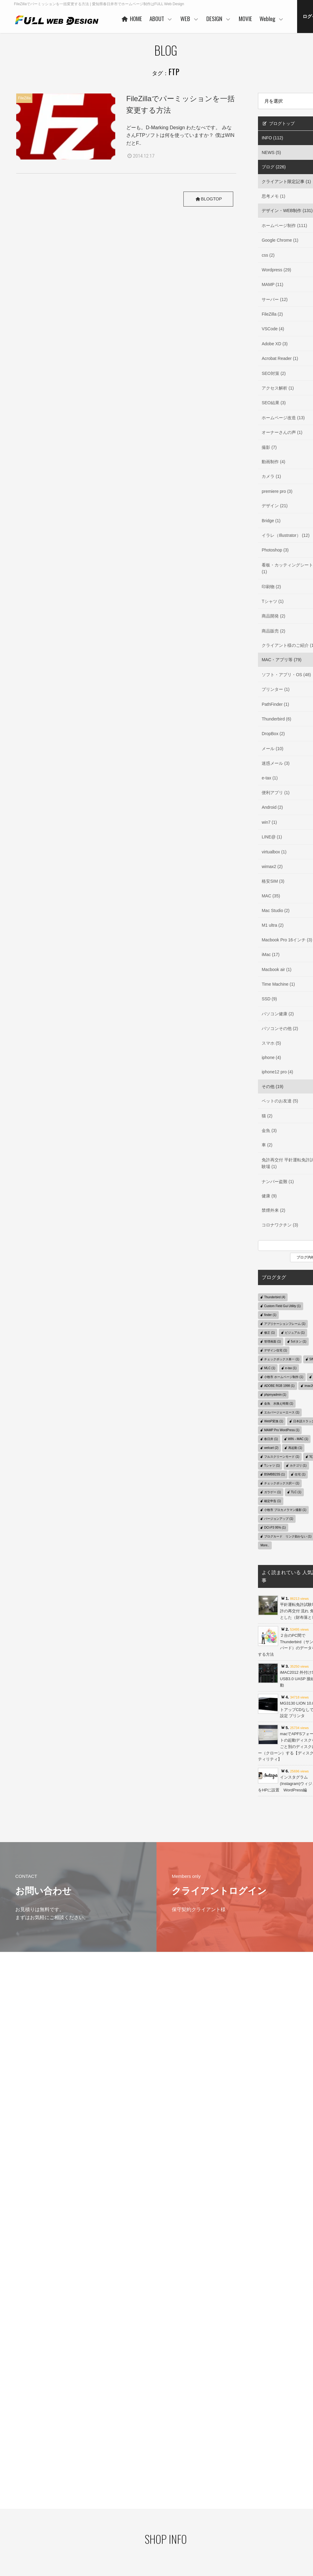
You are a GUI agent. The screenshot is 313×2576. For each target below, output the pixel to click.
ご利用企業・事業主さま (137, 2500)
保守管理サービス (185, 2518)
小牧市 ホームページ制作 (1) (283, 1377)
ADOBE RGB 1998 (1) (279, 1385)
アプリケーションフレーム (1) (284, 1323)
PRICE (176, 2508)
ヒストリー (179, 2489)
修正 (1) (269, 1332)
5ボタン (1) (299, 1341)
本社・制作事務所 (132, 2539)
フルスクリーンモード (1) (281, 1456)
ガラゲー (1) (272, 1492)
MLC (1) (269, 1368)
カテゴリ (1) (298, 1465)
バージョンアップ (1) (278, 1518)
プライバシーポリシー (27, 2488)
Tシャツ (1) (272, 1465)
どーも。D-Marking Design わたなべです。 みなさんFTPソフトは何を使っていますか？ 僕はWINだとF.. (180, 135)
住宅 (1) (300, 1474)
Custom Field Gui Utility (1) (282, 1306)
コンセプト (232, 2480)
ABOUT (216, 18)
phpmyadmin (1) (275, 1394)
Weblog (281, 2481)
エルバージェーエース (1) (281, 1412)
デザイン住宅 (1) (275, 1350)
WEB (244, 18)
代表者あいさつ (130, 2491)
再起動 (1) (295, 1447)
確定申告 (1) (272, 1501)
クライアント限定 (291, 2491)
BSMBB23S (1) (274, 1474)
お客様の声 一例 (130, 2519)
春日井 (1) (271, 1439)
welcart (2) (271, 1447)
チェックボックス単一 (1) (281, 1359)
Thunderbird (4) (274, 1297)
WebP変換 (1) (273, 1421)
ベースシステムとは (186, 2480)
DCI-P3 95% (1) (275, 1527)
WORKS (177, 2499)
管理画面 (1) (272, 1341)
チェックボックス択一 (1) (281, 1483)
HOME (186, 18)
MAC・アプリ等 (289, 2510)
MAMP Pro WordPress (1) (281, 1430)
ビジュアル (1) (295, 1332)
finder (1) (270, 1315)
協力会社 (124, 2510)
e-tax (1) (290, 1368)
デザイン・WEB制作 (293, 2500)
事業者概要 (126, 2529)
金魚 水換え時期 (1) (278, 1403)
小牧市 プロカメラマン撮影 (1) (285, 1510)
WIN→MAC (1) (298, 1439)
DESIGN (273, 18)
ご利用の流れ (181, 2527)
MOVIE (300, 18)
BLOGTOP (207, 199)
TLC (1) (296, 1492)
